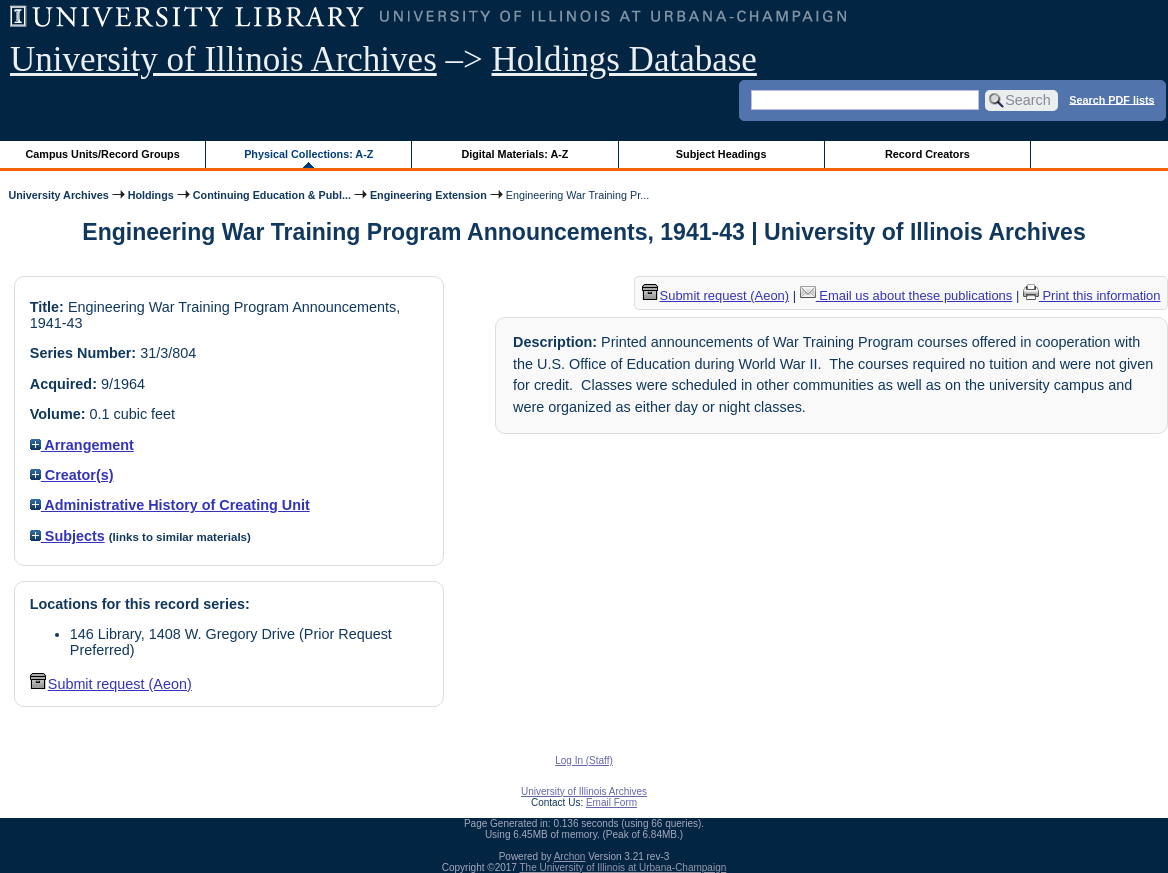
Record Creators (927, 154)
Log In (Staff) (584, 760)
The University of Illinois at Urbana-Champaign (623, 867)
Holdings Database (624, 59)
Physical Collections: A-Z (308, 154)
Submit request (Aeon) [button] (111, 684)
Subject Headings (721, 154)
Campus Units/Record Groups (103, 154)
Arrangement (82, 445)
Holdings (151, 195)
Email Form (611, 802)
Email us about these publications (906, 295)
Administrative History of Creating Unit (170, 505)
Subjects (67, 536)
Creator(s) (72, 475)
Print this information (1092, 295)
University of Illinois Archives (223, 59)
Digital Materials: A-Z (514, 154)
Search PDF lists (1111, 99)
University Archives (58, 195)
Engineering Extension (428, 195)
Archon (570, 856)
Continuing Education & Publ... (272, 195)
